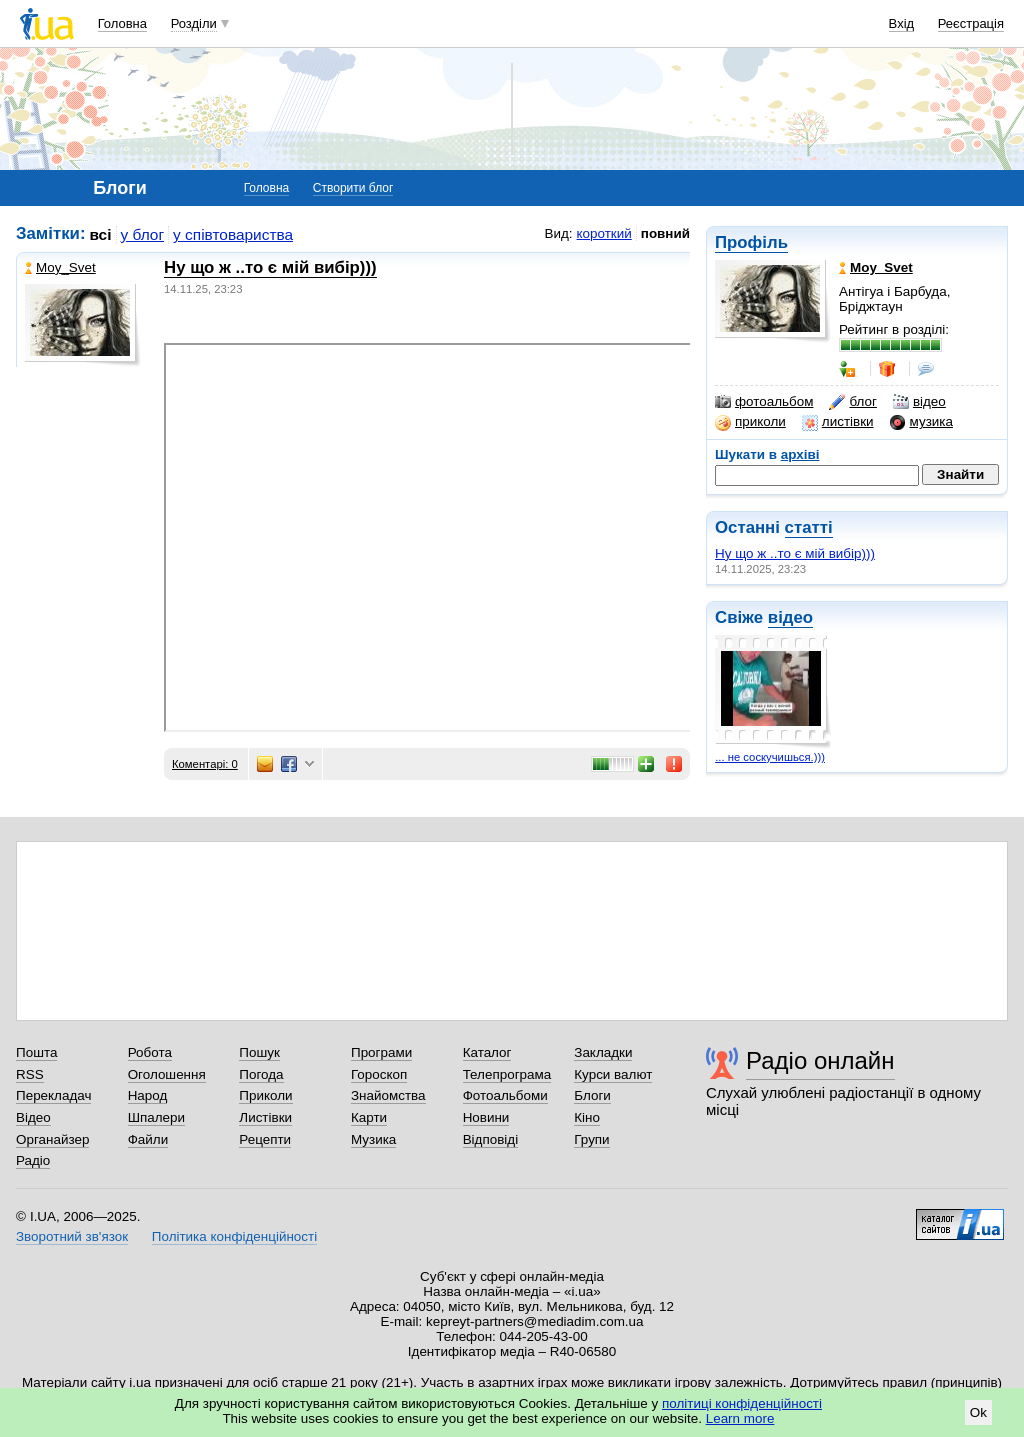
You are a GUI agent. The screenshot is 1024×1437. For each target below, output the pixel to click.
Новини (486, 1117)
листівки (838, 422)
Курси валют (613, 1074)
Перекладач (53, 1095)
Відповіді (491, 1139)
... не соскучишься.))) (770, 757)
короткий (604, 233)
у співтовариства (233, 234)
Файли (148, 1139)
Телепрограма (507, 1074)
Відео (33, 1117)
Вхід (902, 23)
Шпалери (156, 1117)
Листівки (265, 1117)
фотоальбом (764, 402)
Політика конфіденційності (234, 1236)
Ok (978, 1412)
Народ (148, 1095)
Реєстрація (971, 23)
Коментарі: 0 (205, 764)
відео (919, 402)
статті (809, 527)
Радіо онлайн (820, 1060)
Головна (122, 23)
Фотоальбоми (505, 1095)
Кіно (587, 1117)
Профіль (751, 242)
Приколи (265, 1095)
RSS (30, 1074)
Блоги (592, 1095)
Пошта (36, 1052)
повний (665, 233)
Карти (369, 1117)
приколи (750, 422)
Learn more (740, 1418)
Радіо (33, 1160)
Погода (261, 1074)
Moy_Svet (60, 267)
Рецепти (265, 1139)
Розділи (194, 23)
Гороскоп (379, 1074)
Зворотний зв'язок (72, 1236)
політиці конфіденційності (742, 1403)
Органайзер (52, 1139)
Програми (381, 1052)
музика (921, 422)
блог (852, 402)
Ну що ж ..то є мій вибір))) (795, 553)
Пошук (259, 1052)
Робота (150, 1052)
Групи (591, 1139)
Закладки (603, 1052)
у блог (143, 234)
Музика (373, 1139)
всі (101, 234)
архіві (800, 454)
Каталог (487, 1052)
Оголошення (167, 1074)
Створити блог (353, 188)
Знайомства (388, 1095)
